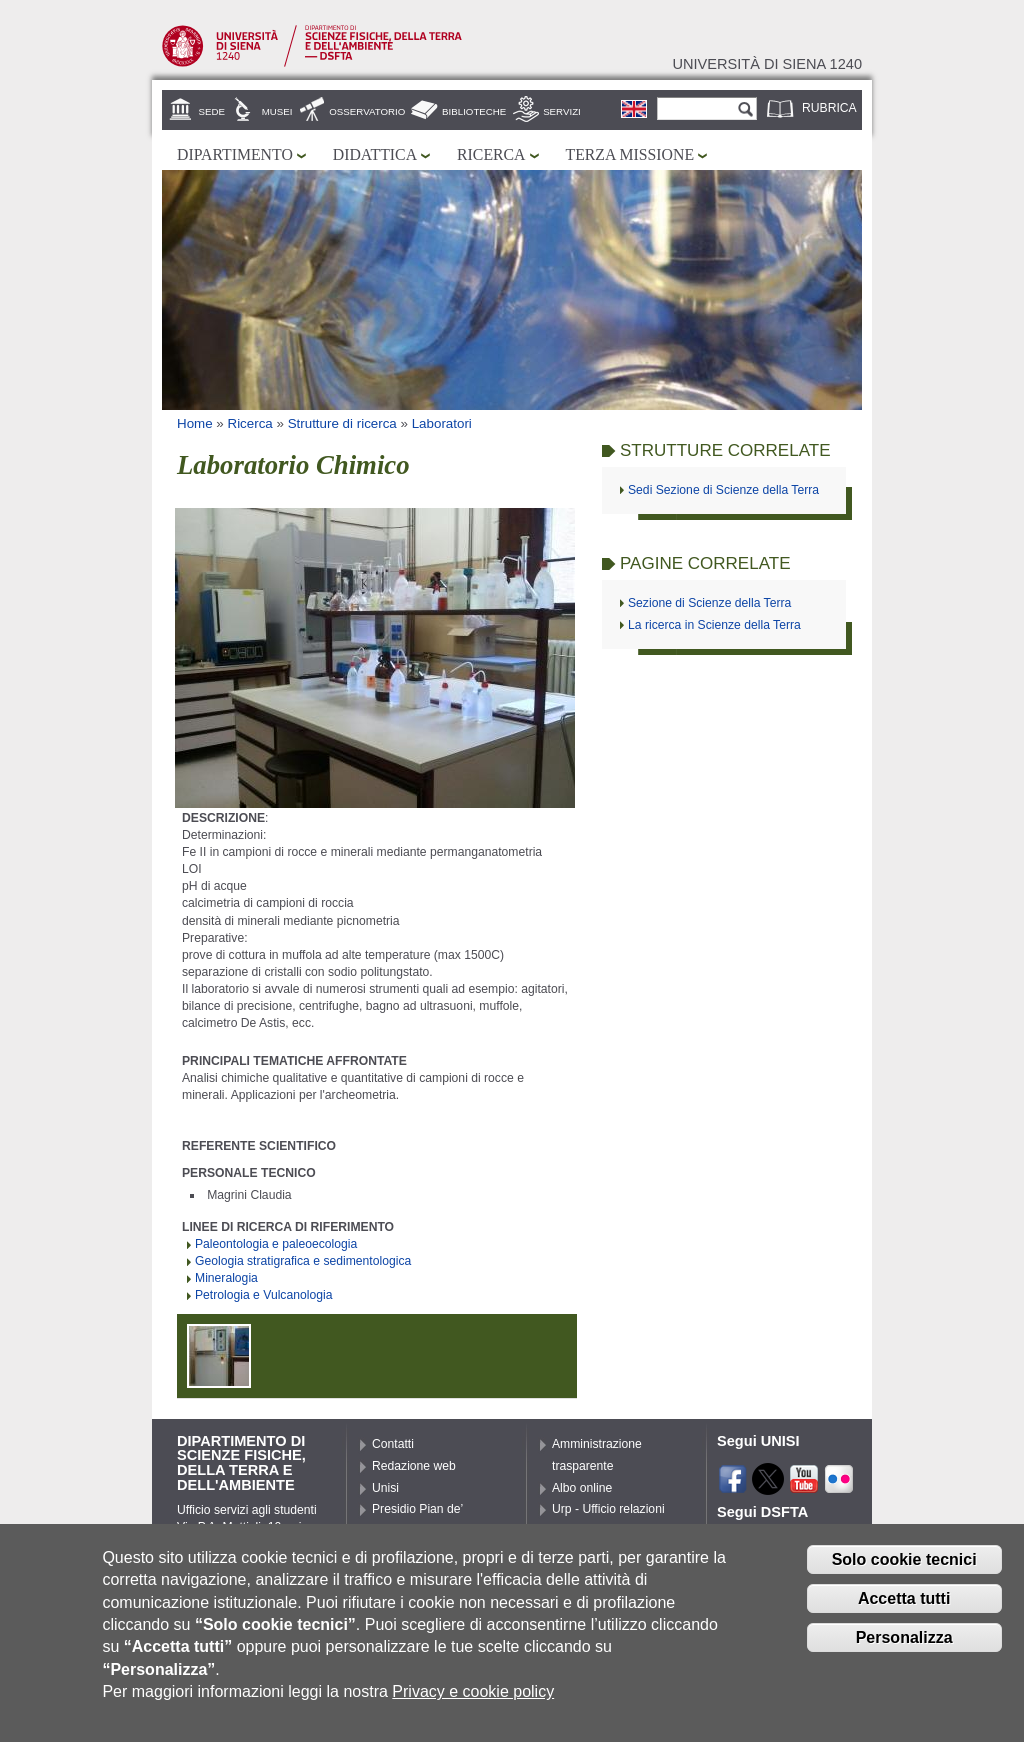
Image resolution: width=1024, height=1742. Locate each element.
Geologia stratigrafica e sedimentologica (303, 1261)
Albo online (582, 1488)
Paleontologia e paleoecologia (276, 1244)
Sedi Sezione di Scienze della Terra (723, 490)
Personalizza (904, 1649)
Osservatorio (367, 111)
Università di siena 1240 (767, 64)
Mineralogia (226, 1278)
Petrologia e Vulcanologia (263, 1295)
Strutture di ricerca (342, 423)
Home (195, 423)
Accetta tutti (904, 1610)
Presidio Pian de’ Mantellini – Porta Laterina (419, 1531)
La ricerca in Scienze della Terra (714, 625)
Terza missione (630, 154)
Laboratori (442, 423)
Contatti (393, 1444)
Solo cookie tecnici (904, 1571)
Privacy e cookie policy (473, 1704)
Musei (277, 111)
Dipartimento (235, 154)
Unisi (385, 1488)
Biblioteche (474, 111)
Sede (212, 111)
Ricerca (491, 154)
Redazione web (414, 1466)
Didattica (375, 154)
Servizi (562, 111)
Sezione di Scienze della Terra (709, 603)
